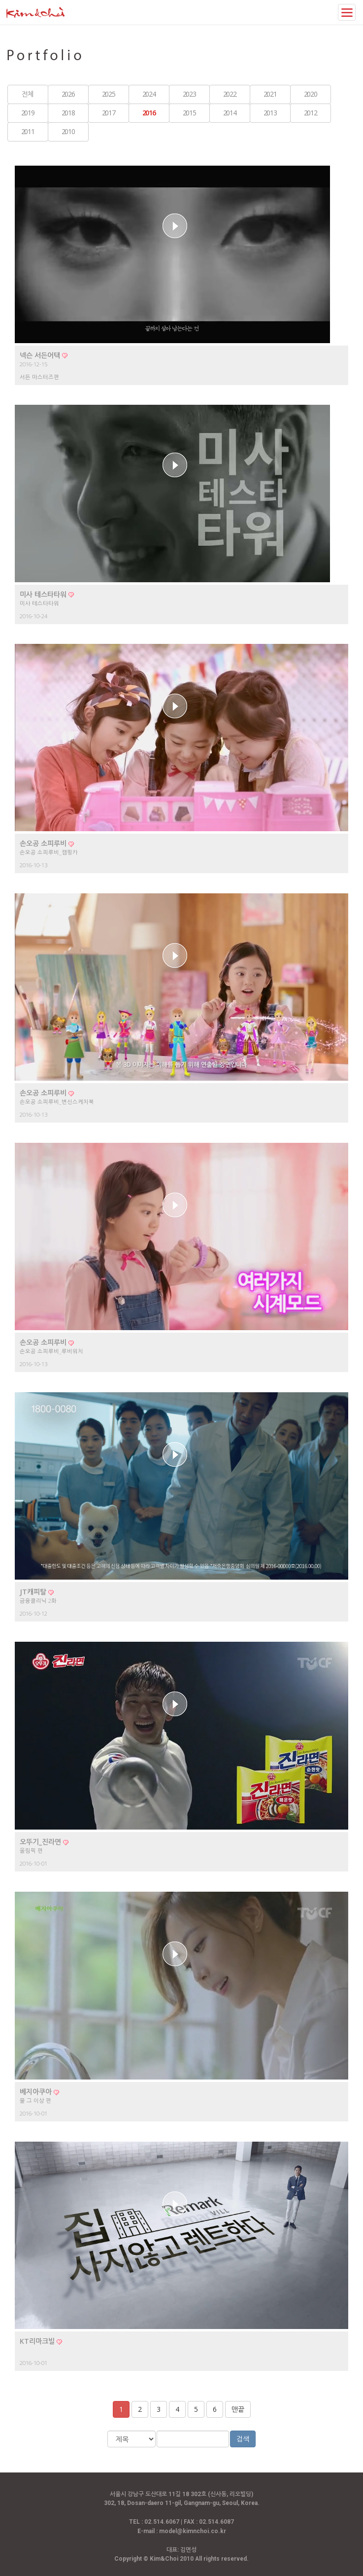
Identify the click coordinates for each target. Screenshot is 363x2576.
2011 (27, 131)
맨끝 (237, 2409)
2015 (189, 112)
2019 (27, 112)
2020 (310, 94)
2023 (189, 94)
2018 (68, 112)
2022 (229, 94)
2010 (68, 131)
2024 (148, 94)
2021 (270, 94)
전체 (27, 94)
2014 (229, 112)
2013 (270, 112)
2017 (108, 112)
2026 (68, 94)
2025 (108, 94)
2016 (148, 112)
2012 (310, 112)
